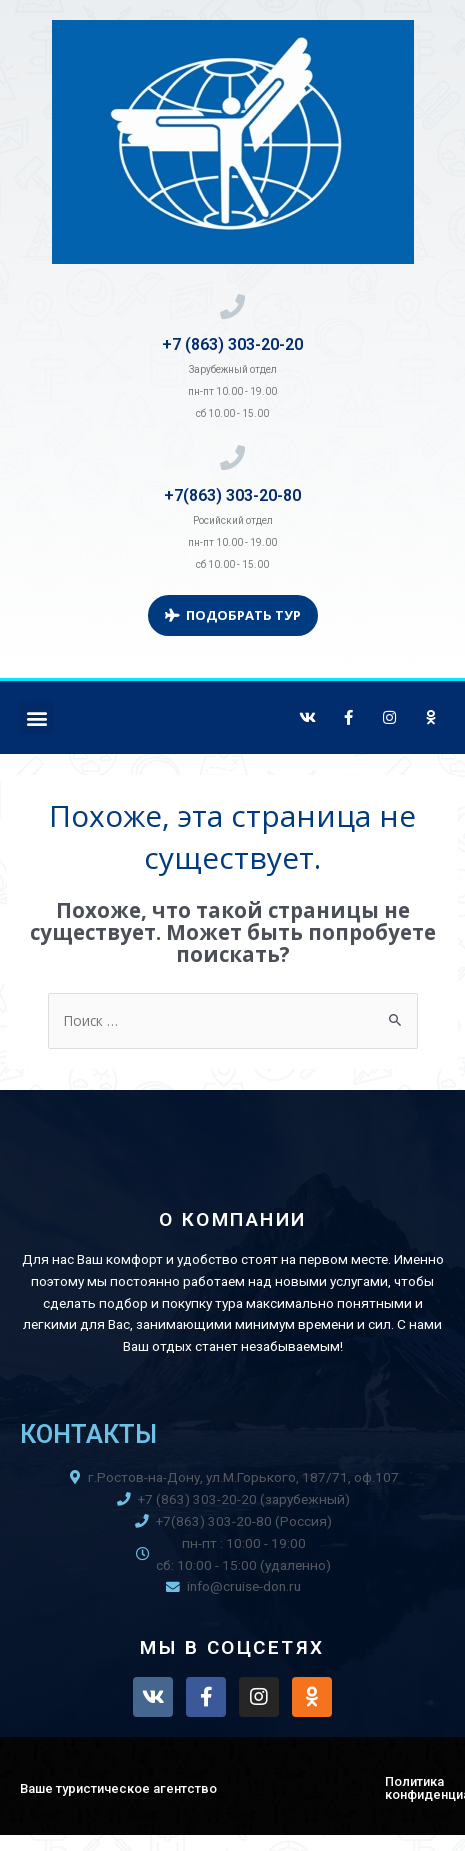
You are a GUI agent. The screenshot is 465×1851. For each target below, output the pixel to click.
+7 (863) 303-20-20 (232, 344)
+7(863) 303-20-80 (232, 495)
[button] (36, 717)
